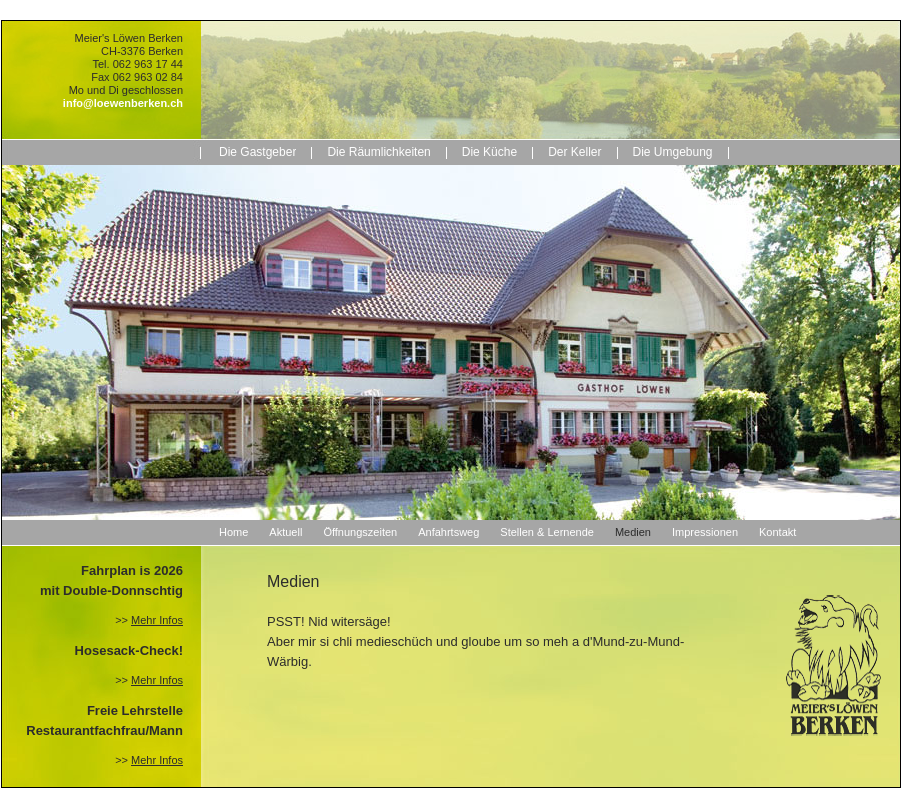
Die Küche (489, 152)
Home (233, 532)
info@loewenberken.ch (123, 103)
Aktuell (285, 532)
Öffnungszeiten (360, 532)
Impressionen (705, 532)
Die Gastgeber (257, 152)
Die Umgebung (673, 152)
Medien (633, 532)
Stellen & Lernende (547, 532)
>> (149, 620)
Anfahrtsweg (448, 532)
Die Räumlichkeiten (378, 152)
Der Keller (574, 152)
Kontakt (777, 532)
